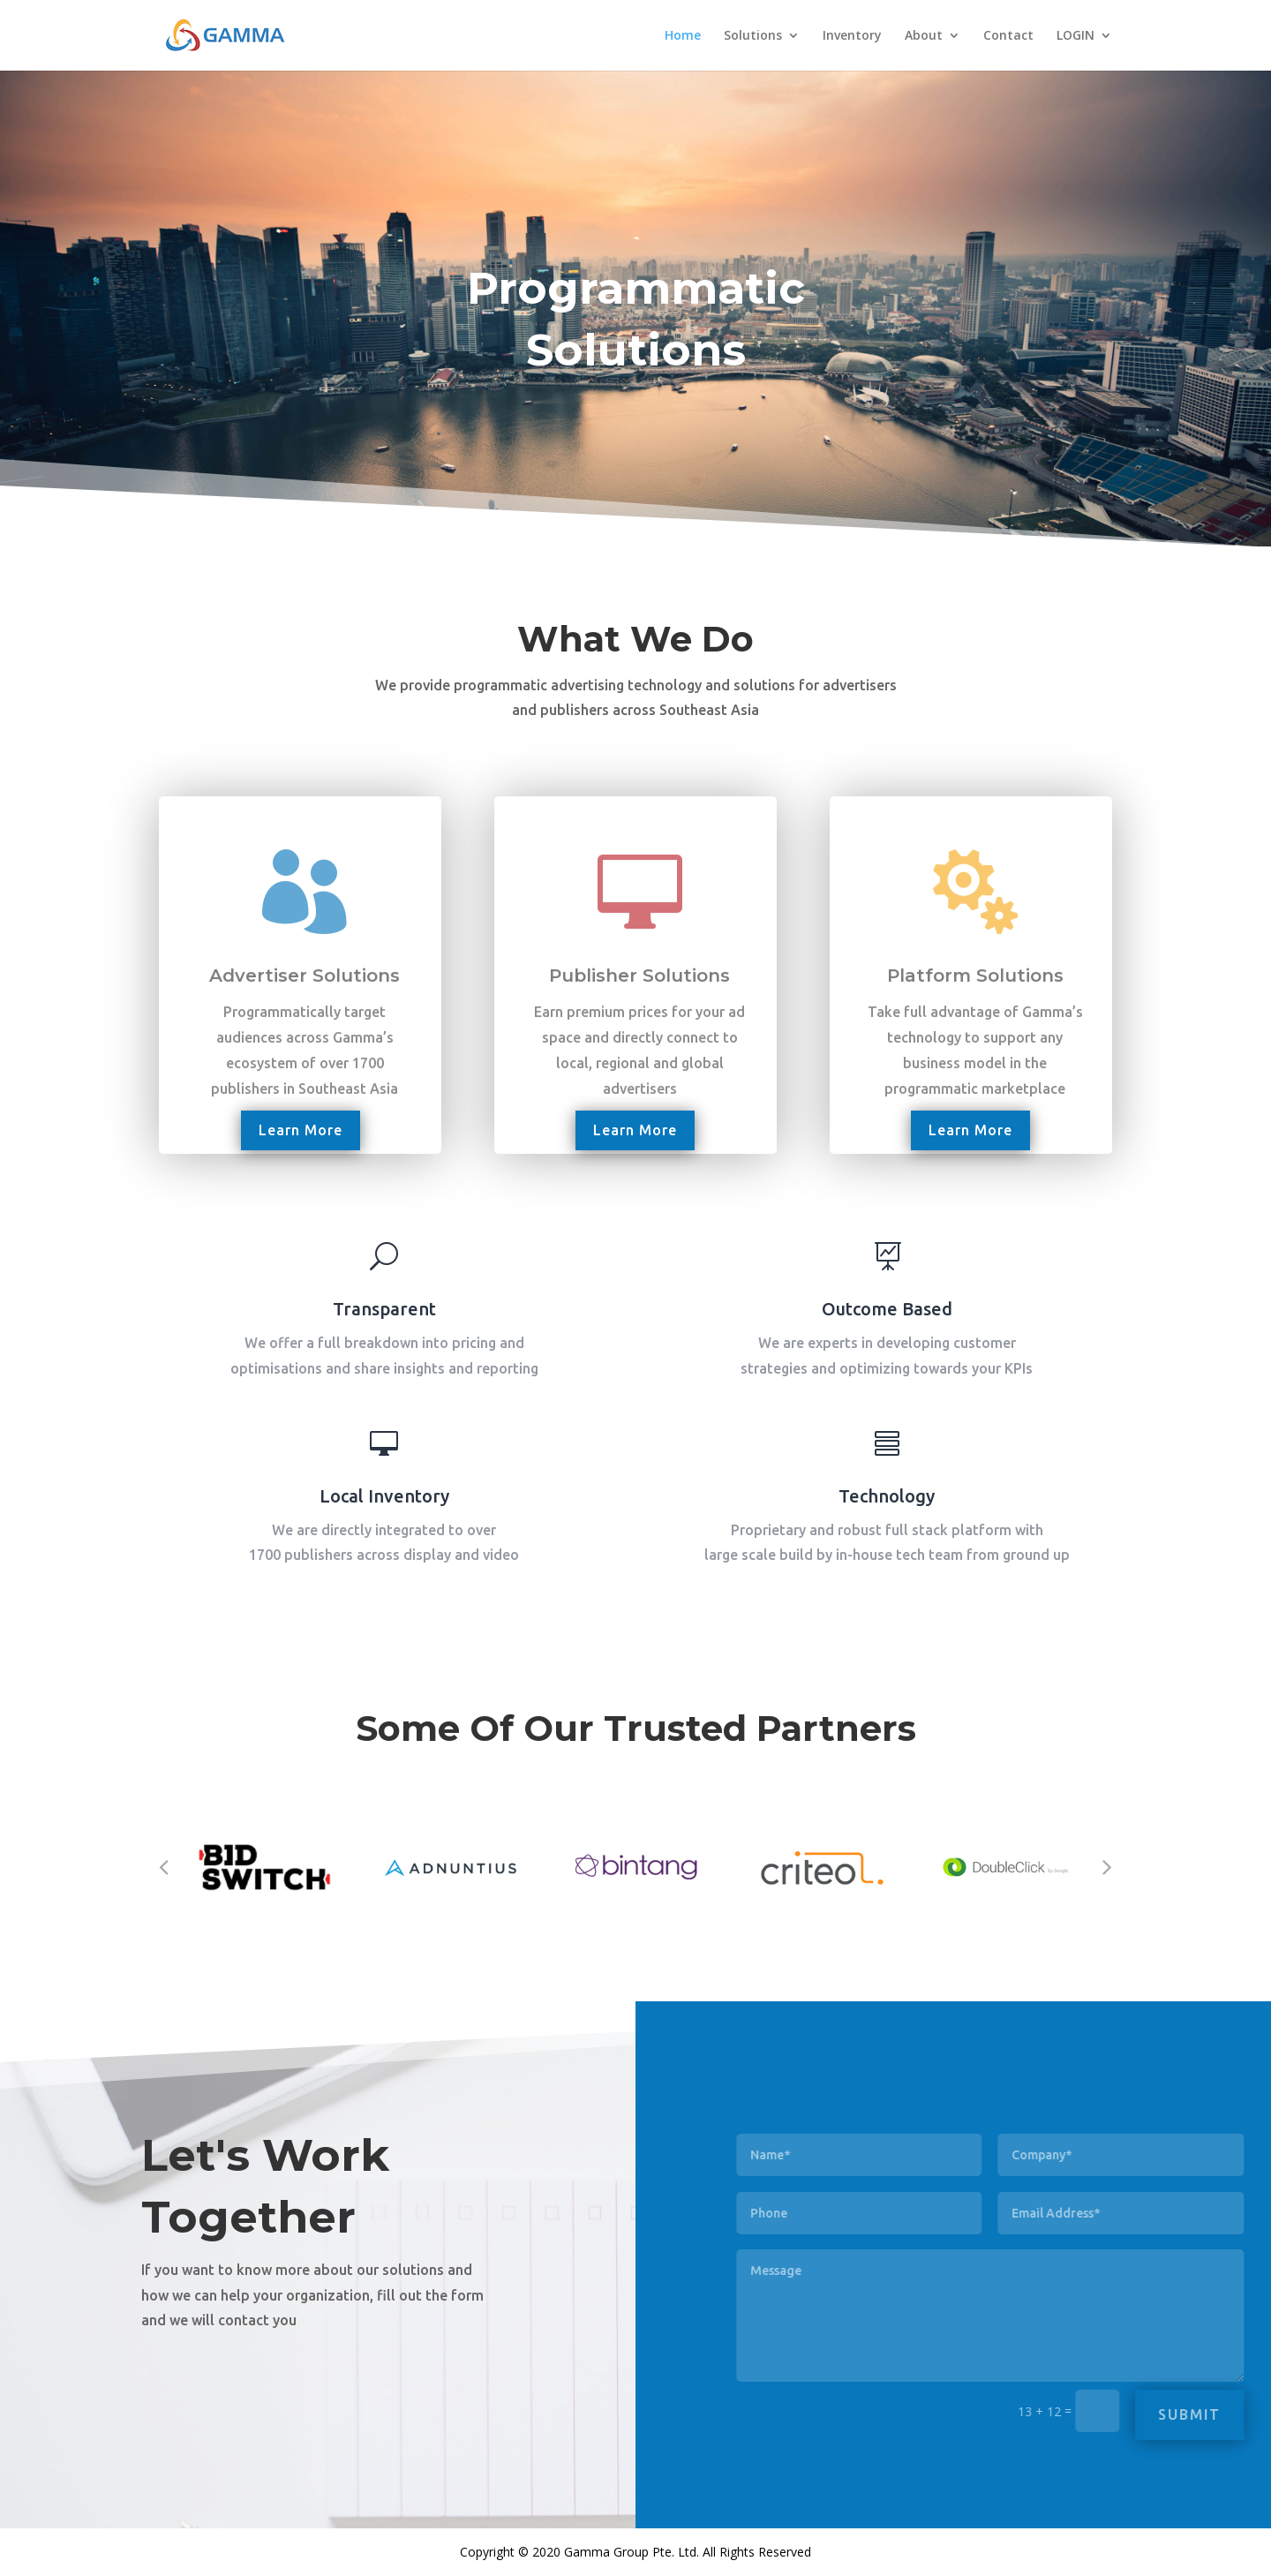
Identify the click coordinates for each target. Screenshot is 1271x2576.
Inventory (852, 36)
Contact (1008, 36)
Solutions (753, 36)
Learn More (300, 1130)
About (924, 36)
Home (683, 36)
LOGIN (1075, 36)
